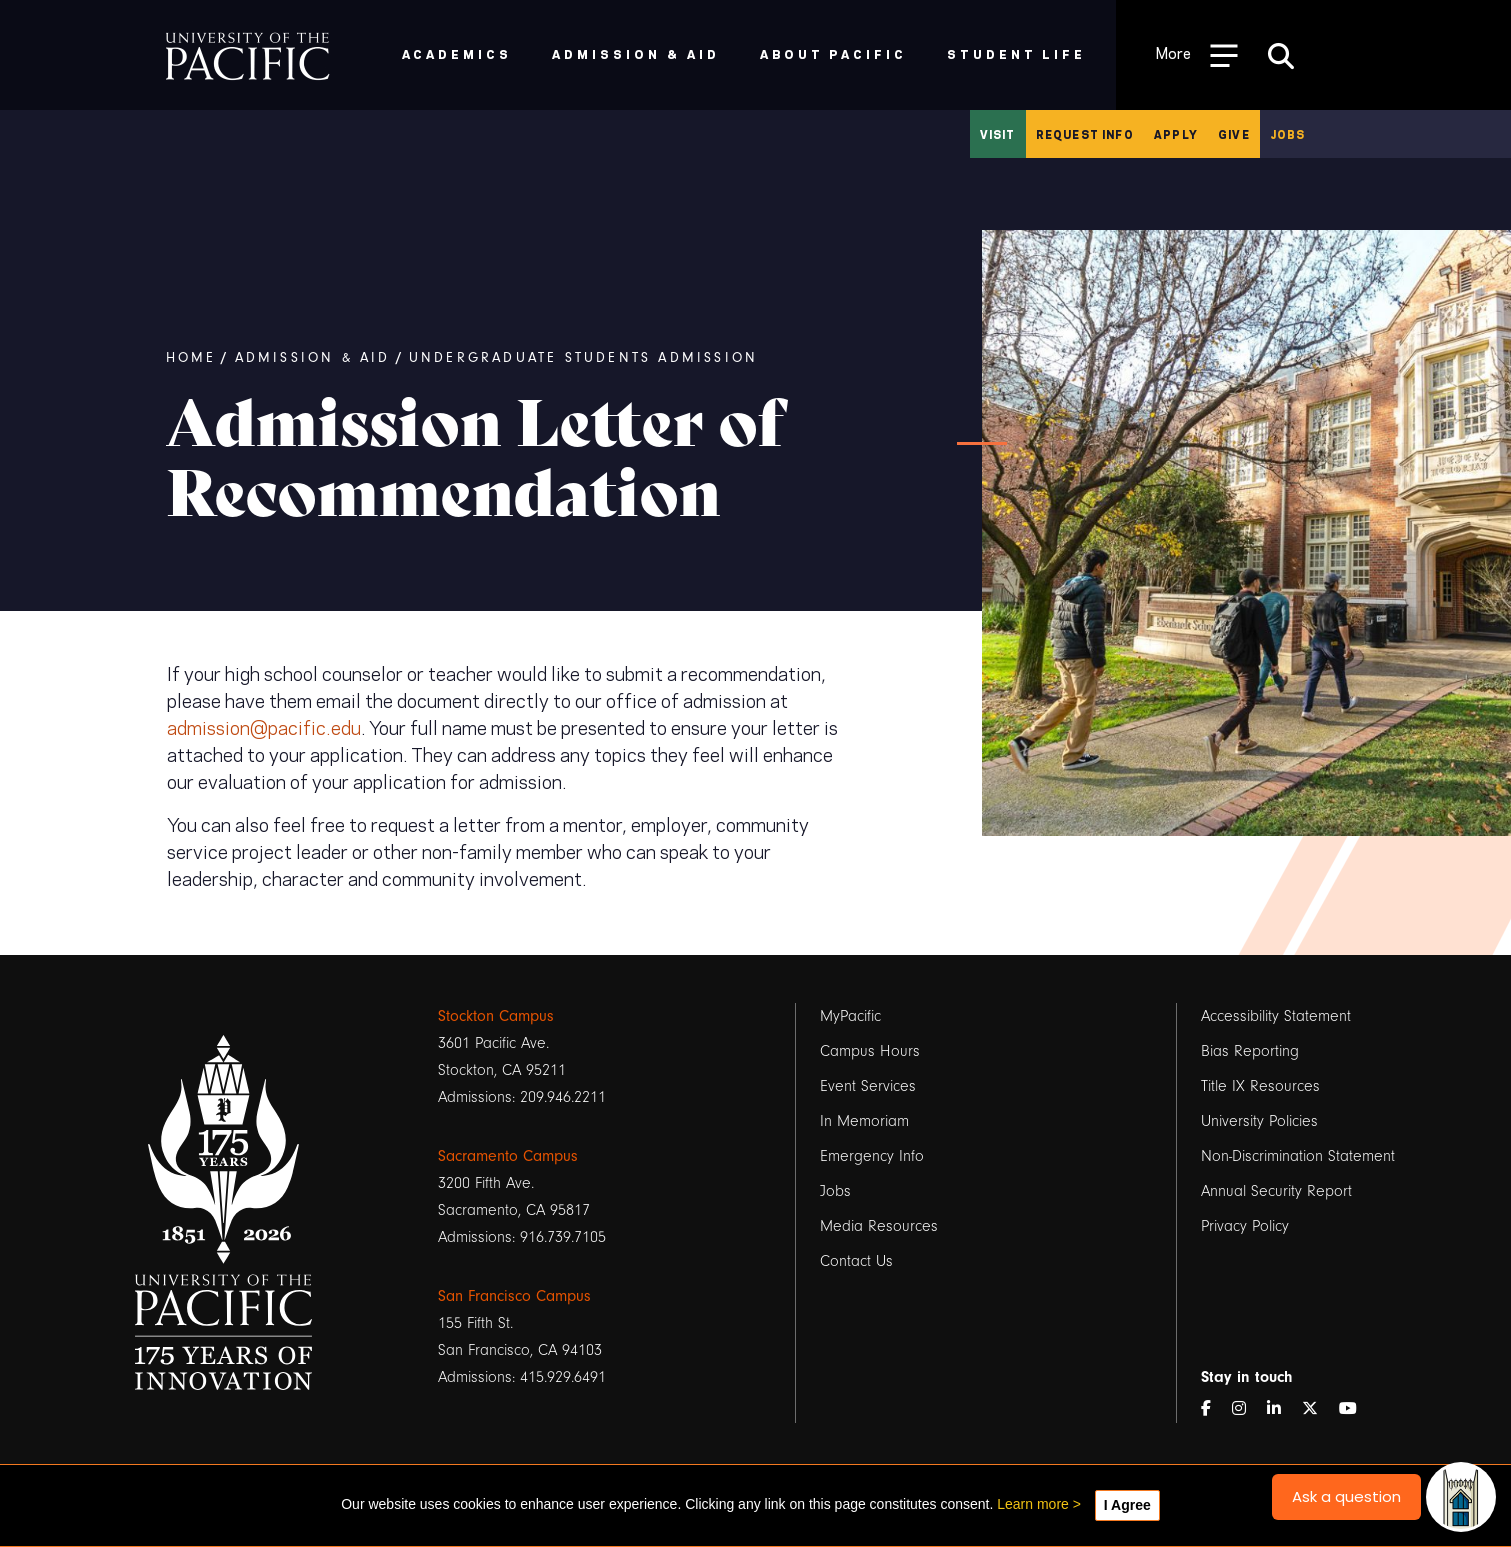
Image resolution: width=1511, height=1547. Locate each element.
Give (1234, 134)
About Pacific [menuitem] (833, 53)
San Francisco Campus (514, 1296)
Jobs (1288, 134)
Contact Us (856, 1261)
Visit (998, 134)
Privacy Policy (1245, 1226)
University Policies (1259, 1121)
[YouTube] (1356, 1409)
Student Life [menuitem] (1016, 53)
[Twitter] (1318, 1409)
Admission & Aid (313, 358)
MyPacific (850, 1016)
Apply (1176, 134)
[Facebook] (1214, 1409)
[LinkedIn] (1282, 1409)
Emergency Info (872, 1156)
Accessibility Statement (1276, 1016)
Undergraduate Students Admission (583, 358)
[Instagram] (1247, 1409)
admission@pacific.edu (264, 726)
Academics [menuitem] (457, 53)
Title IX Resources (1260, 1086)
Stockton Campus (496, 1016)
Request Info (1085, 134)
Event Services (868, 1086)
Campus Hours (870, 1051)
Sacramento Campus (508, 1156)
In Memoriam (864, 1121)
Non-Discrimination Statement (1298, 1156)
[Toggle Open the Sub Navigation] (1197, 54)
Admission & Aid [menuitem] (635, 53)
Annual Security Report (1276, 1191)
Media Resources (879, 1226)
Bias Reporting (1250, 1051)
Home (191, 358)
